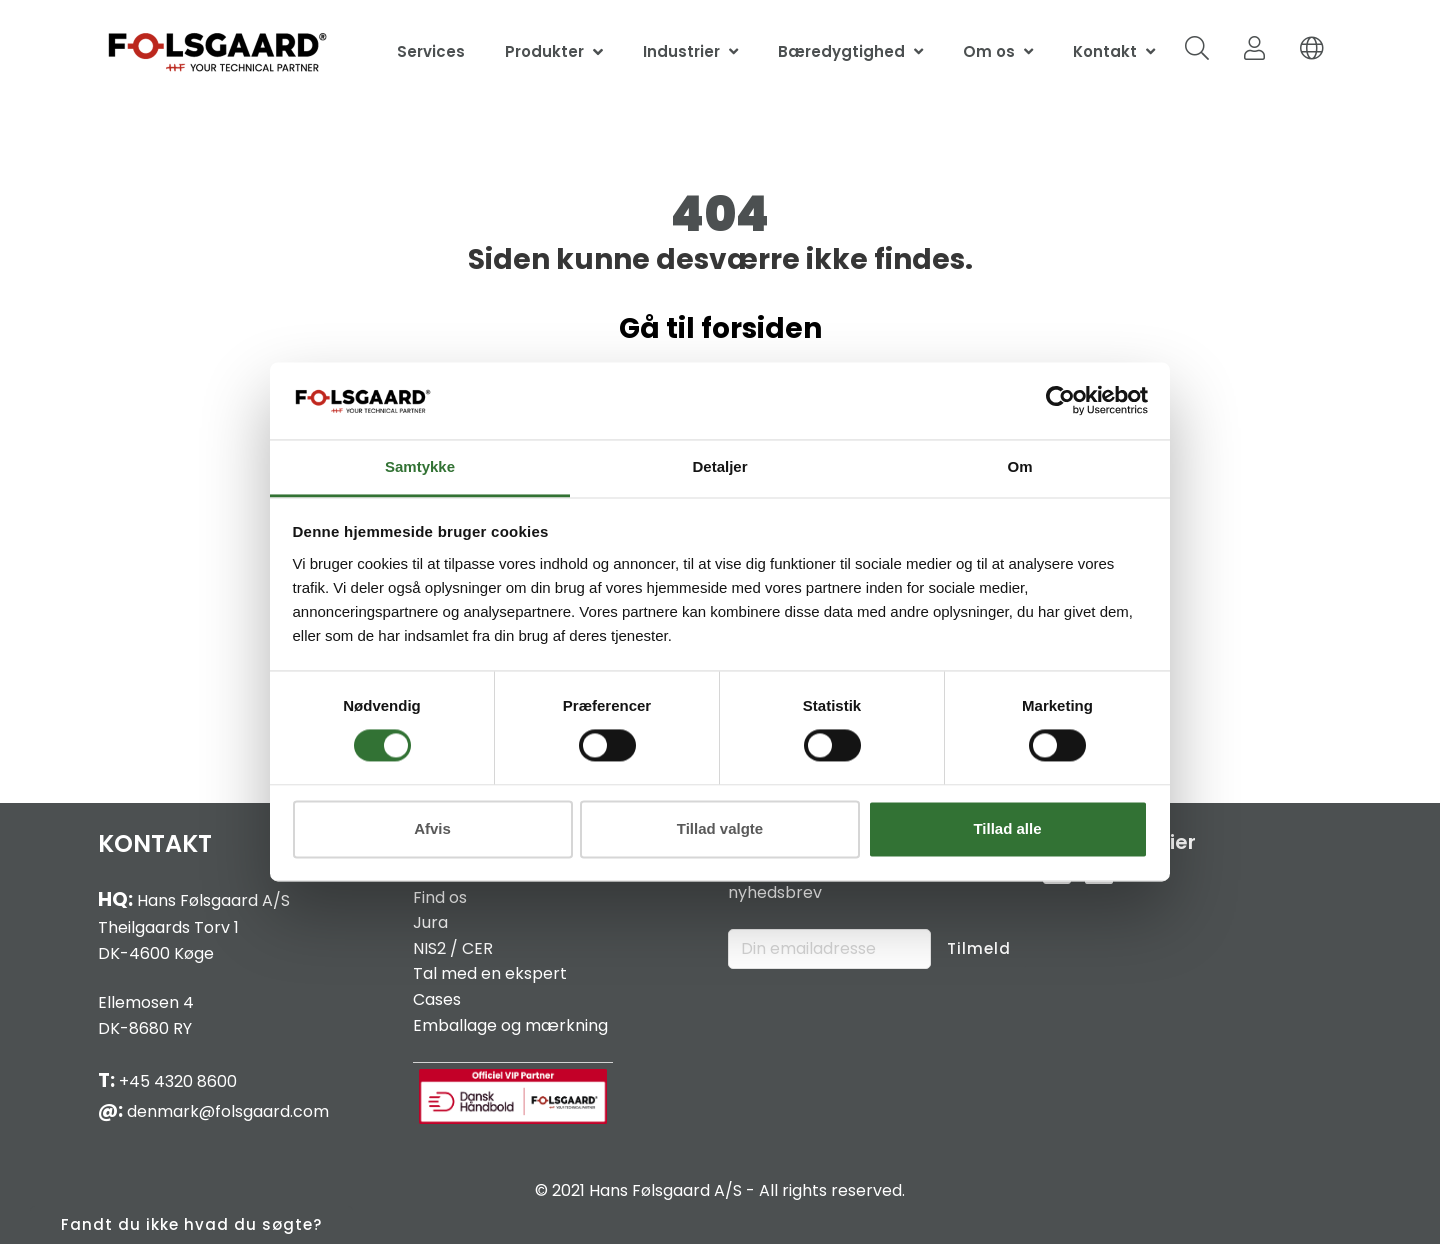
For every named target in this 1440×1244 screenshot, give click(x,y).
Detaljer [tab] (719, 466)
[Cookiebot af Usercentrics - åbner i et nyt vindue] (1060, 401)
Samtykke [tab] (420, 466)
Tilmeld (979, 948)
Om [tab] (1019, 466)
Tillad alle (1007, 828)
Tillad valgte (720, 828)
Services (431, 51)
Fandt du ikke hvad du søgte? (191, 1224)
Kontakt (1105, 51)
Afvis (432, 828)
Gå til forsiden (720, 328)
